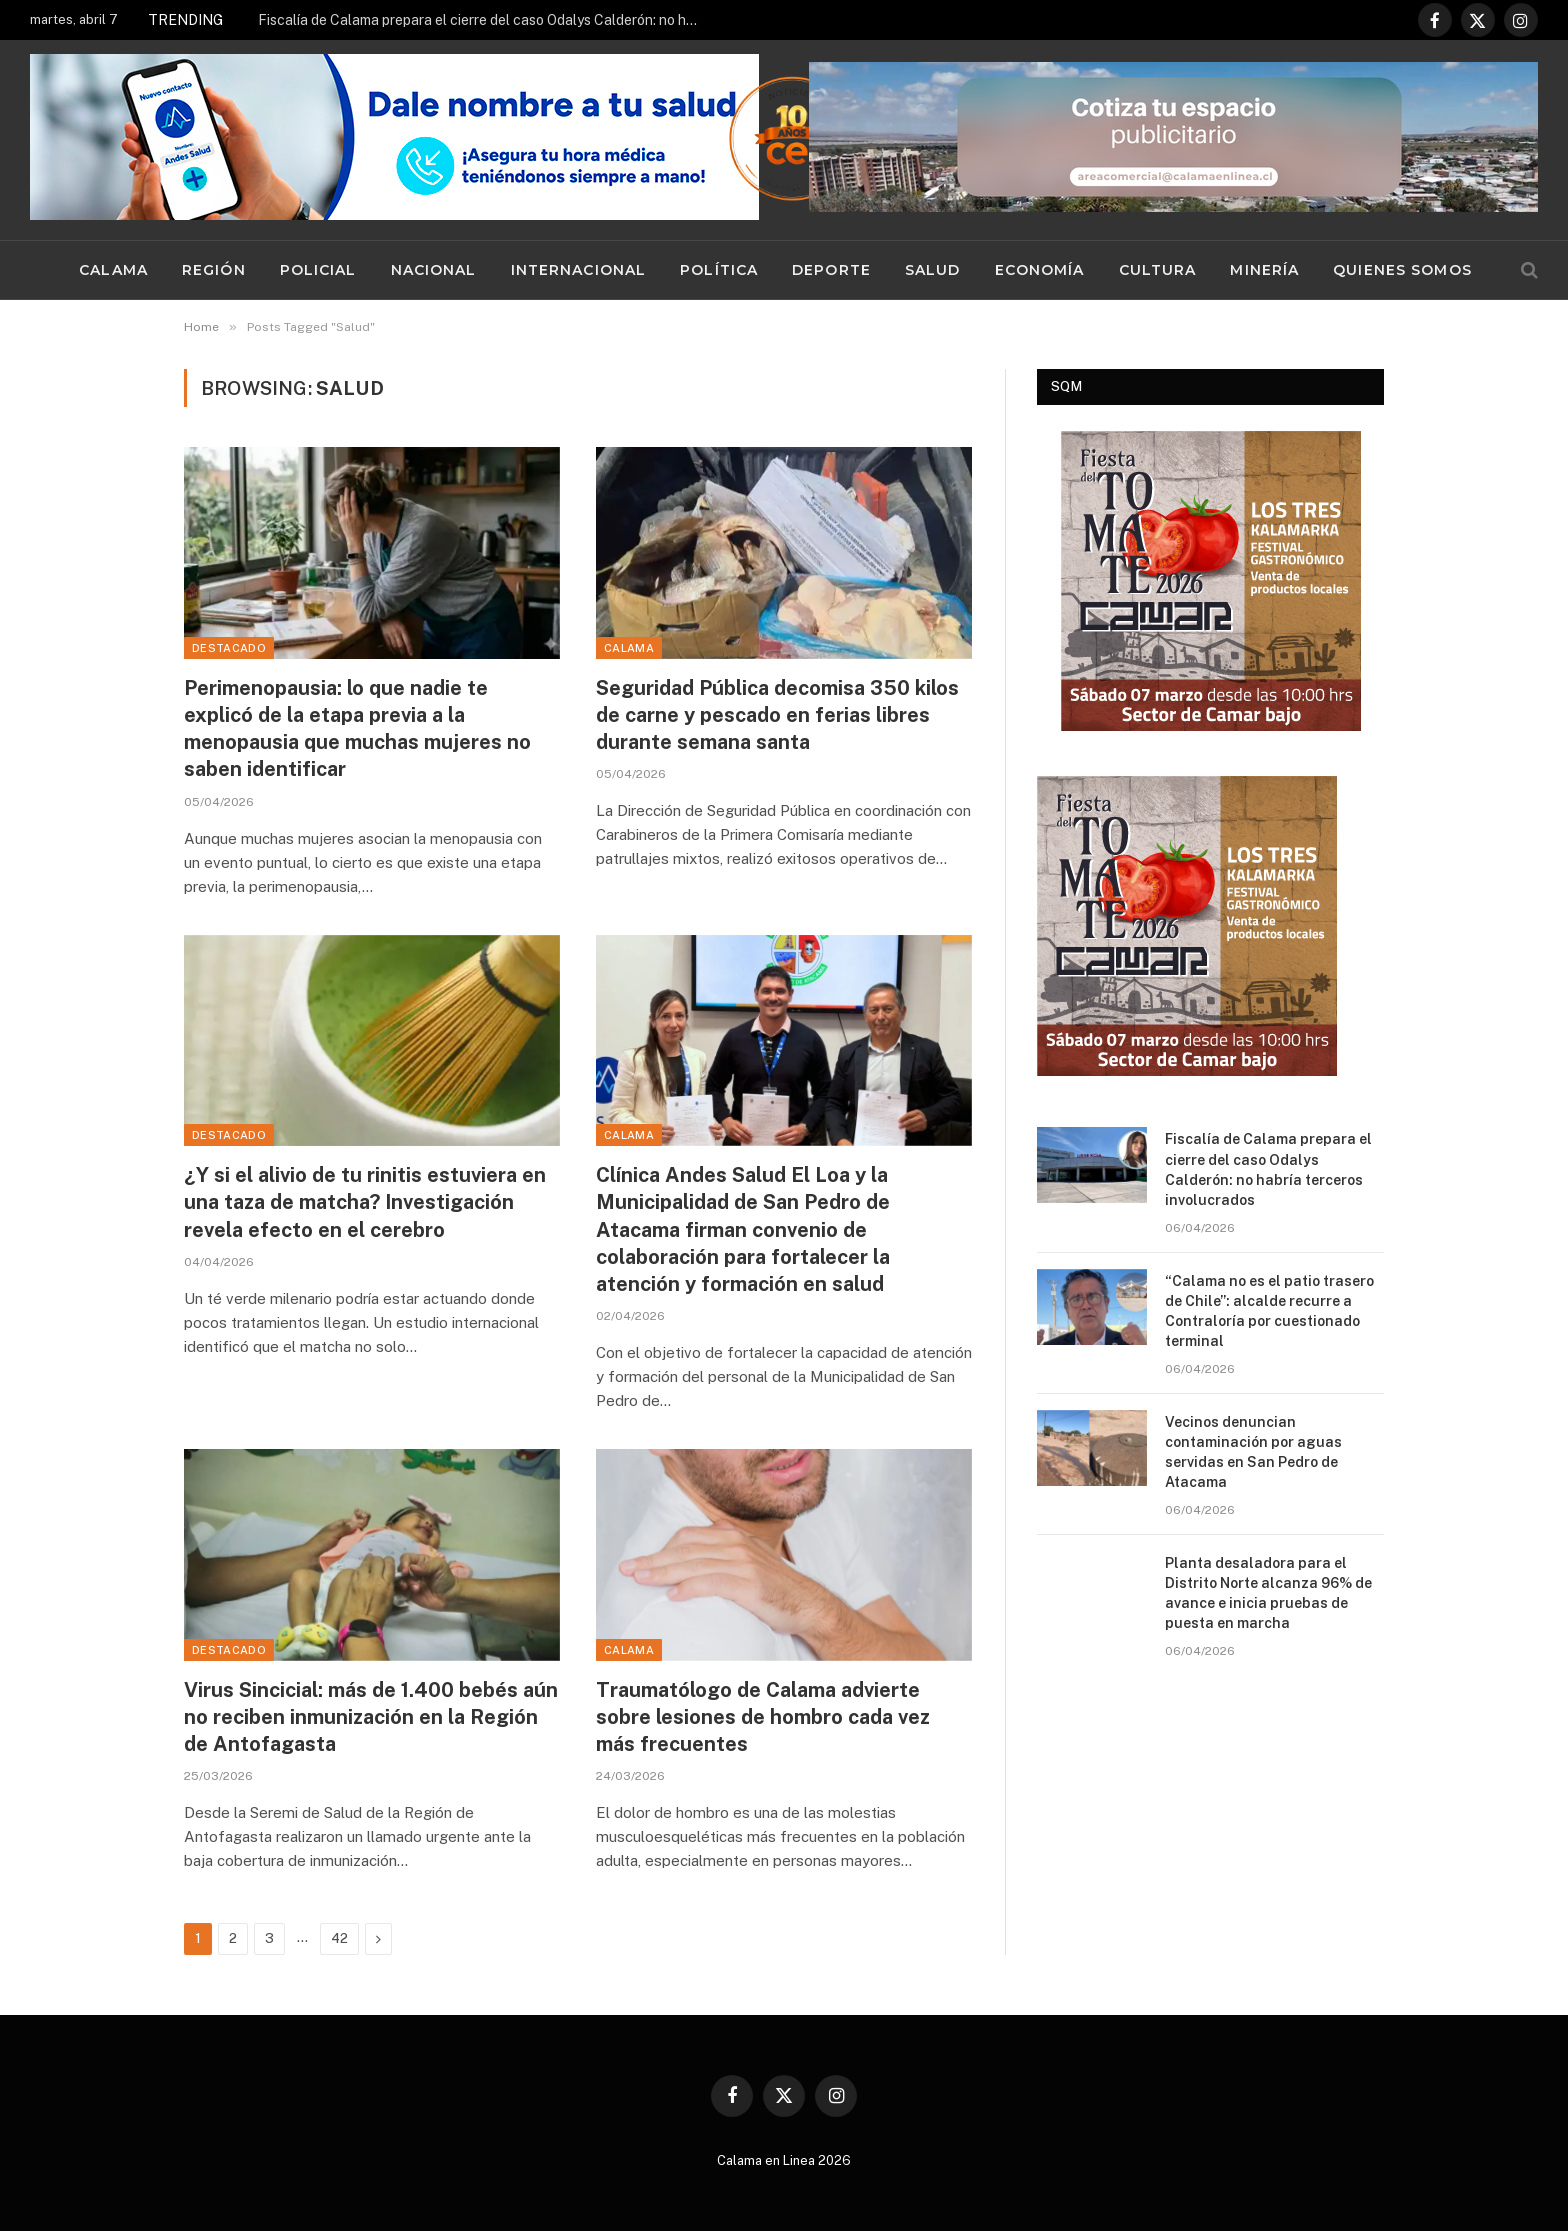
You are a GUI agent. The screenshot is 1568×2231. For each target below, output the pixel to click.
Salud (933, 270)
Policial (318, 270)
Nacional (434, 270)
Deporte (831, 270)
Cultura (1158, 270)
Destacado (229, 648)
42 (339, 1938)
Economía (1040, 270)
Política (719, 270)
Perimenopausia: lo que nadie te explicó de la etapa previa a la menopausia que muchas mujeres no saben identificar (357, 729)
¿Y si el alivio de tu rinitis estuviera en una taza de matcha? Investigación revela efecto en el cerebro (365, 1202)
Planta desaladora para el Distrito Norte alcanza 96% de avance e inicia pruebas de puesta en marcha (1268, 1593)
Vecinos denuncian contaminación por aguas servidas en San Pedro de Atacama (1253, 1452)
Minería (1264, 270)
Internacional (579, 270)
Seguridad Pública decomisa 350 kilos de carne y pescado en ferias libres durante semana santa (777, 715)
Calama (113, 270)
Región (214, 270)
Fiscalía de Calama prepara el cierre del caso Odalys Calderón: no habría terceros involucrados (483, 20)
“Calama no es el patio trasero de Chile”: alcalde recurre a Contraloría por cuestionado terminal (1269, 1311)
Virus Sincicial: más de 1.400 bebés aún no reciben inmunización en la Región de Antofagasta (371, 1717)
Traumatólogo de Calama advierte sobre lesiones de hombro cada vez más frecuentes (763, 1717)
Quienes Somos (1402, 270)
